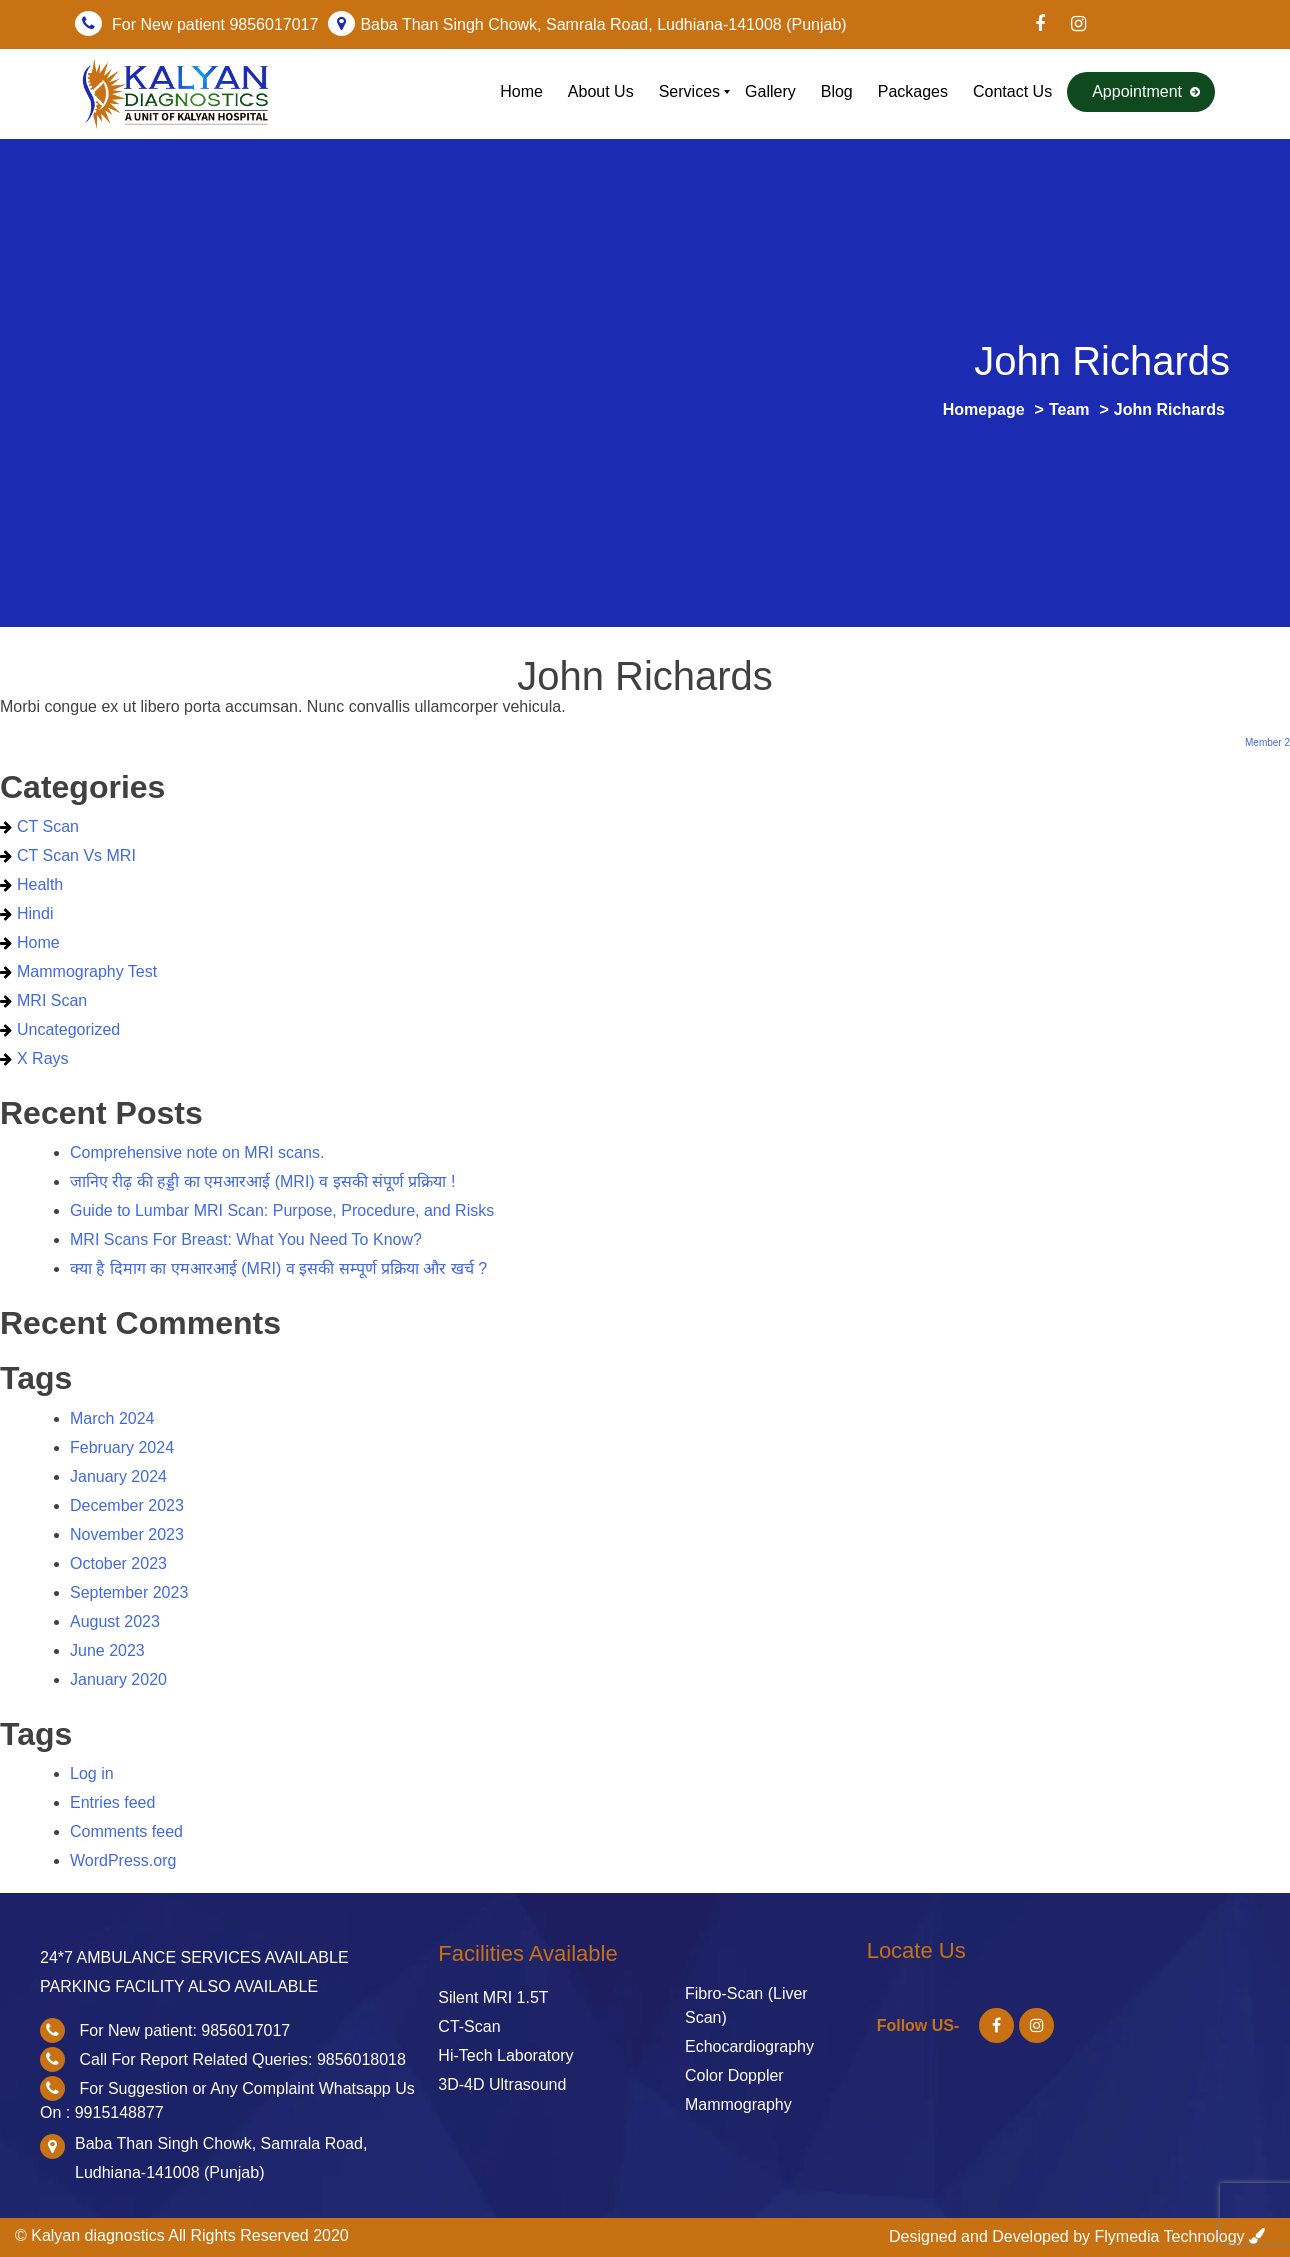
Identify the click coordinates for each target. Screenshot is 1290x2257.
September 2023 (129, 1592)
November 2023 (127, 1534)
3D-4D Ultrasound (502, 2084)
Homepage (984, 409)
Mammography (738, 2104)
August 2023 (115, 1621)
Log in (92, 1773)
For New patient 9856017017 (215, 24)
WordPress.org (123, 1860)
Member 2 (1267, 742)
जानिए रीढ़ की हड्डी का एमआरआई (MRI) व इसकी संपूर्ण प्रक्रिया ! (262, 1181)
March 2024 (112, 1418)
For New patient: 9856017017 (184, 2030)
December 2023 (127, 1505)
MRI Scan (52, 1000)
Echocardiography (749, 2046)
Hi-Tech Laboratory (505, 2055)
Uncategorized (68, 1029)
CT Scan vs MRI (76, 855)
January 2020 (118, 1679)
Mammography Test (87, 971)
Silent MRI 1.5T (493, 1997)
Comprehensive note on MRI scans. (197, 1152)
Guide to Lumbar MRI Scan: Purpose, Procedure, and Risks (282, 1210)
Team (1069, 409)
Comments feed (126, 1831)
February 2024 (122, 1447)
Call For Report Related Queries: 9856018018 (242, 2059)
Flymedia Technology (1170, 2236)
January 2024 (118, 1476)
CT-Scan (469, 2026)
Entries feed (112, 1802)
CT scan (48, 826)
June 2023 (107, 1650)
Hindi (35, 913)
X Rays (43, 1058)
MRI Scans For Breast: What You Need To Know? (246, 1239)
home (38, 942)
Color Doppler (734, 2075)
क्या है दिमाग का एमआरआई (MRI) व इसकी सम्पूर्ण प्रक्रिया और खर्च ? (278, 1268)
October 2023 (118, 1563)
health (40, 884)
